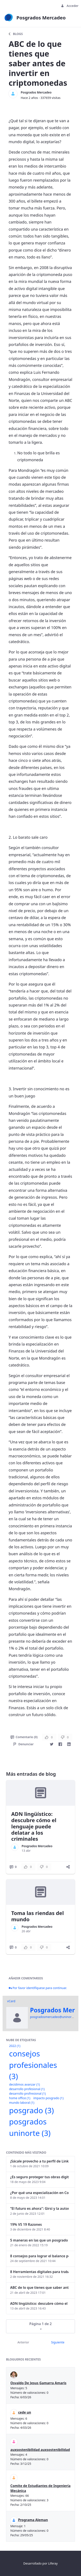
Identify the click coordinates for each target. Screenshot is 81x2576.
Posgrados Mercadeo (36, 92)
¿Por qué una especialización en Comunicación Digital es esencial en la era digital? (39, 2192)
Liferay (53, 2563)
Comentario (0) (24, 1737)
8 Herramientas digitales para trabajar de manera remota (39, 2271)
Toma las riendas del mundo (37, 1916)
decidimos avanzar (24, 2084)
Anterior (23, 2342)
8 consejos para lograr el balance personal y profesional (39, 2256)
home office (19, 2098)
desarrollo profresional (27, 2093)
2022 (14, 2046)
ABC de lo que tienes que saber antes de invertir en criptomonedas (39, 2287)
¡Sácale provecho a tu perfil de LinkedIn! (39, 2161)
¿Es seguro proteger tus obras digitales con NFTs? (39, 2177)
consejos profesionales (33, 2064)
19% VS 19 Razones (26, 2224)
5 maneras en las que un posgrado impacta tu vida (39, 2240)
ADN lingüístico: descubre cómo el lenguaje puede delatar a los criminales (33, 1826)
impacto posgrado (48, 2098)
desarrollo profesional (26, 2089)
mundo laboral (21, 2102)
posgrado (31, 2110)
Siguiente (57, 2342)
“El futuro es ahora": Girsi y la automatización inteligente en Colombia (39, 2208)
